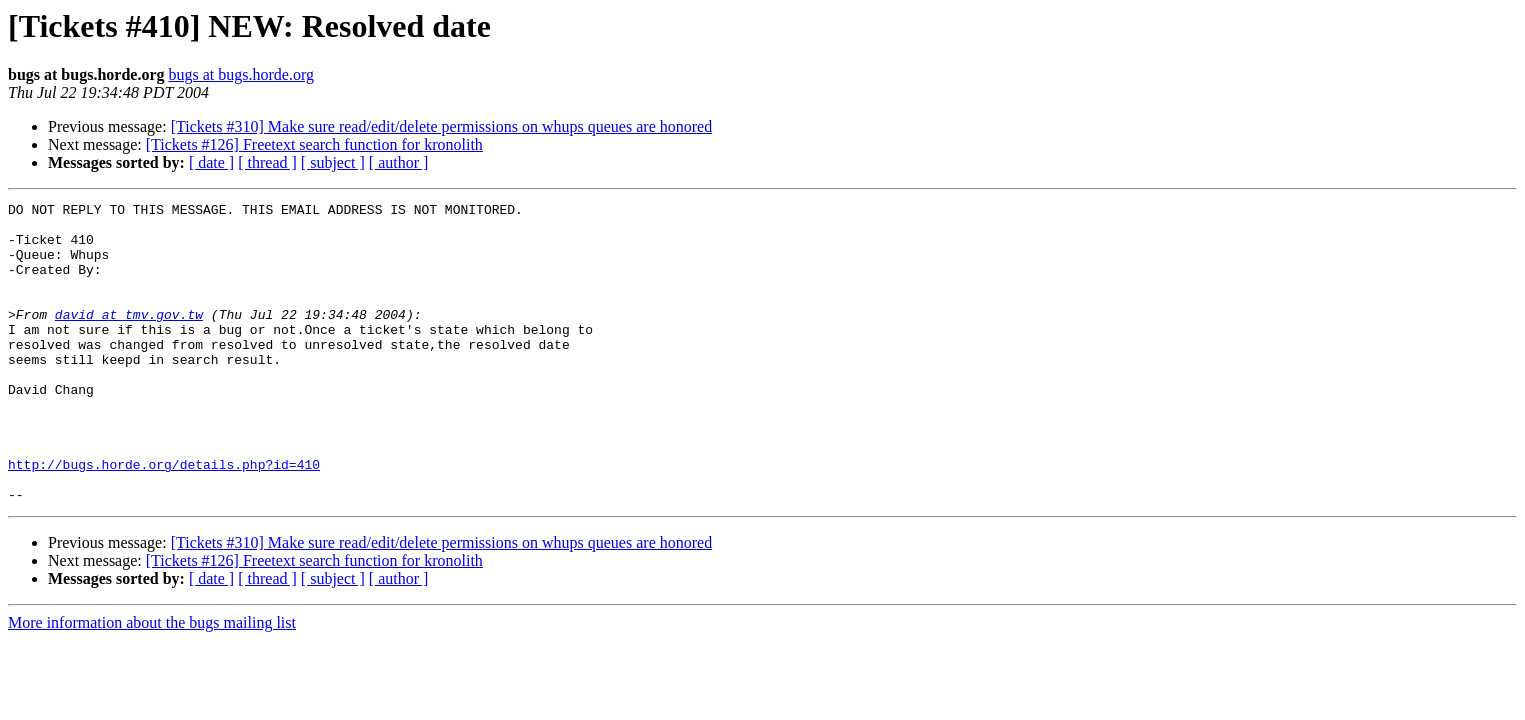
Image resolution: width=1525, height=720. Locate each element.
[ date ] (211, 162)
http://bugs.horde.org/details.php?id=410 (164, 518)
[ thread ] (267, 162)
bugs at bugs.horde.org (240, 74)
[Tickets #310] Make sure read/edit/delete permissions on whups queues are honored (442, 126)
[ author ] (399, 162)
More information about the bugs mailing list (152, 682)
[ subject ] (333, 162)
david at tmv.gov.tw (129, 338)
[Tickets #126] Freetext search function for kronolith (314, 144)
